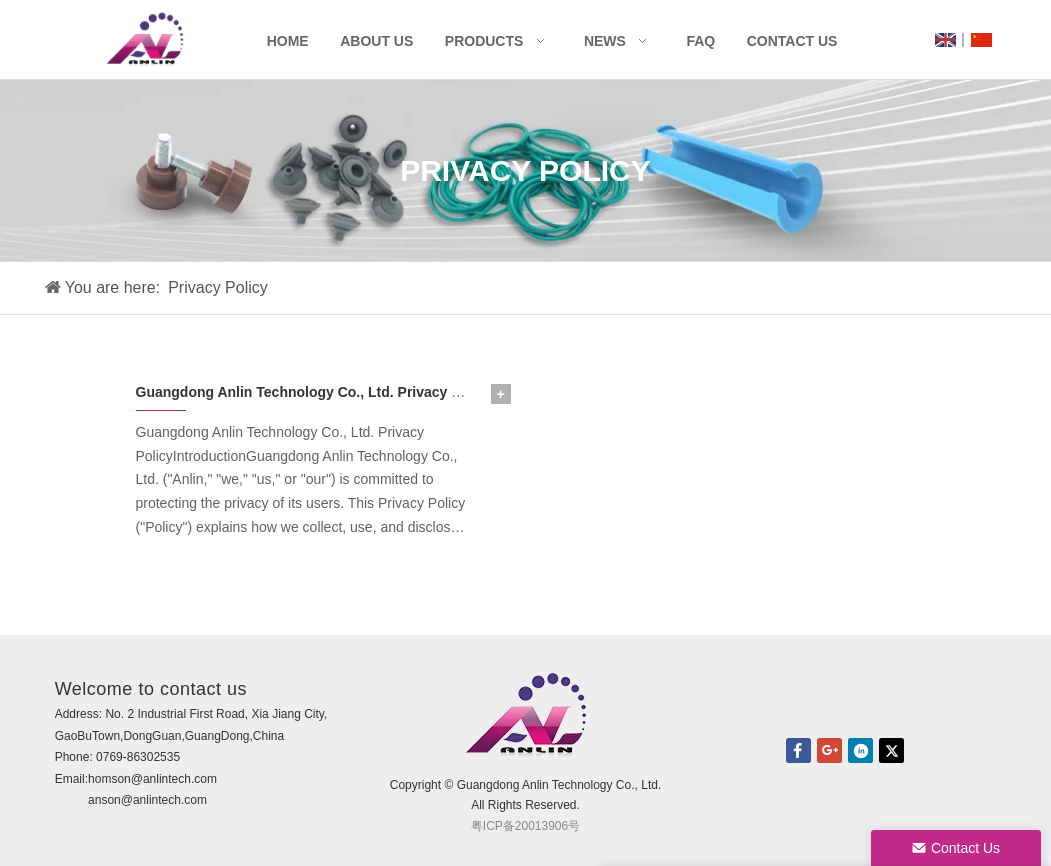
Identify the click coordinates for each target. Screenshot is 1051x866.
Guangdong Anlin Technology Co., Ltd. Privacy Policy (314, 392)
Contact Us (792, 41)
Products (484, 41)
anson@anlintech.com (147, 800)
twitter (891, 750)
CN (981, 40)
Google (829, 750)
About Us (376, 41)
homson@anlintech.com (152, 779)
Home (288, 41)
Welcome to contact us (151, 689)
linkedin (860, 750)
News (605, 41)
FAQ (700, 41)
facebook (798, 750)
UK (945, 40)
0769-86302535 (138, 757)
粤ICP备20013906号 (525, 826)
